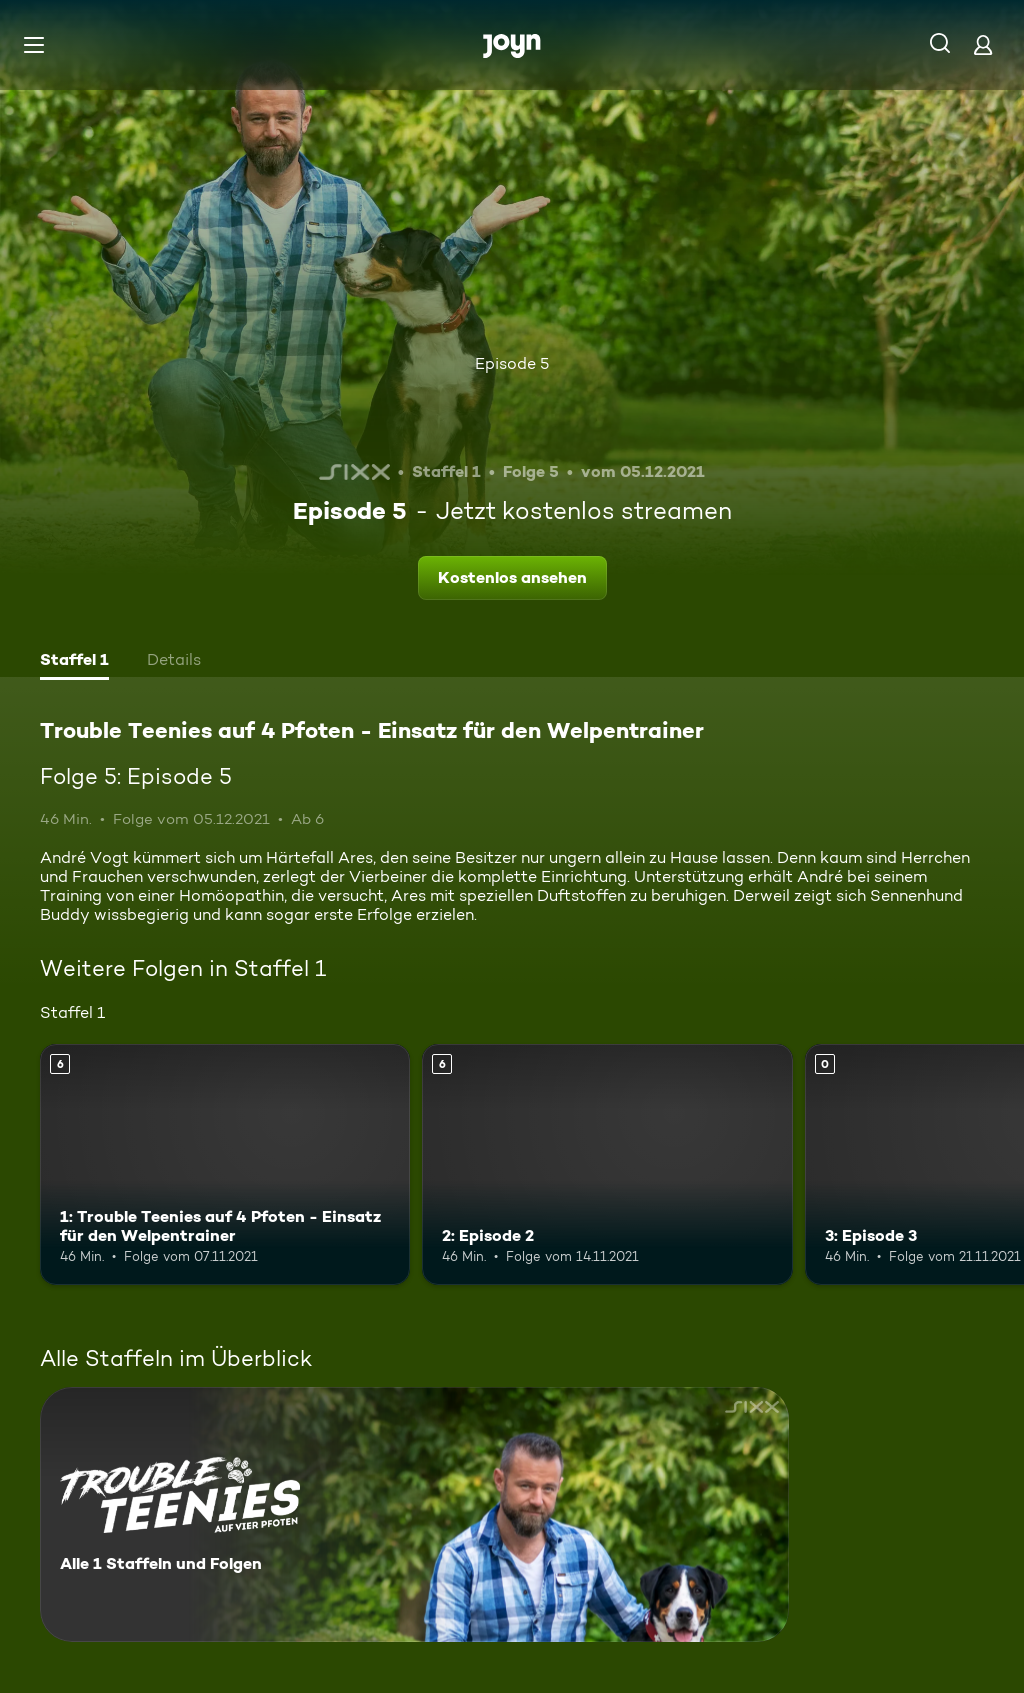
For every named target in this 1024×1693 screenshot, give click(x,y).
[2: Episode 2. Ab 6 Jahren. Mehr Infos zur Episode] (607, 1164)
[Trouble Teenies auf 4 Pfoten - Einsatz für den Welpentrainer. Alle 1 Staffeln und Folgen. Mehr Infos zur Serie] (414, 1514)
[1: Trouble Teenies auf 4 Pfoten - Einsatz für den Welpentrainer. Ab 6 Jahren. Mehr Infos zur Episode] (225, 1164)
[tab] (74, 662)
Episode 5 (512, 363)
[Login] (983, 44)
